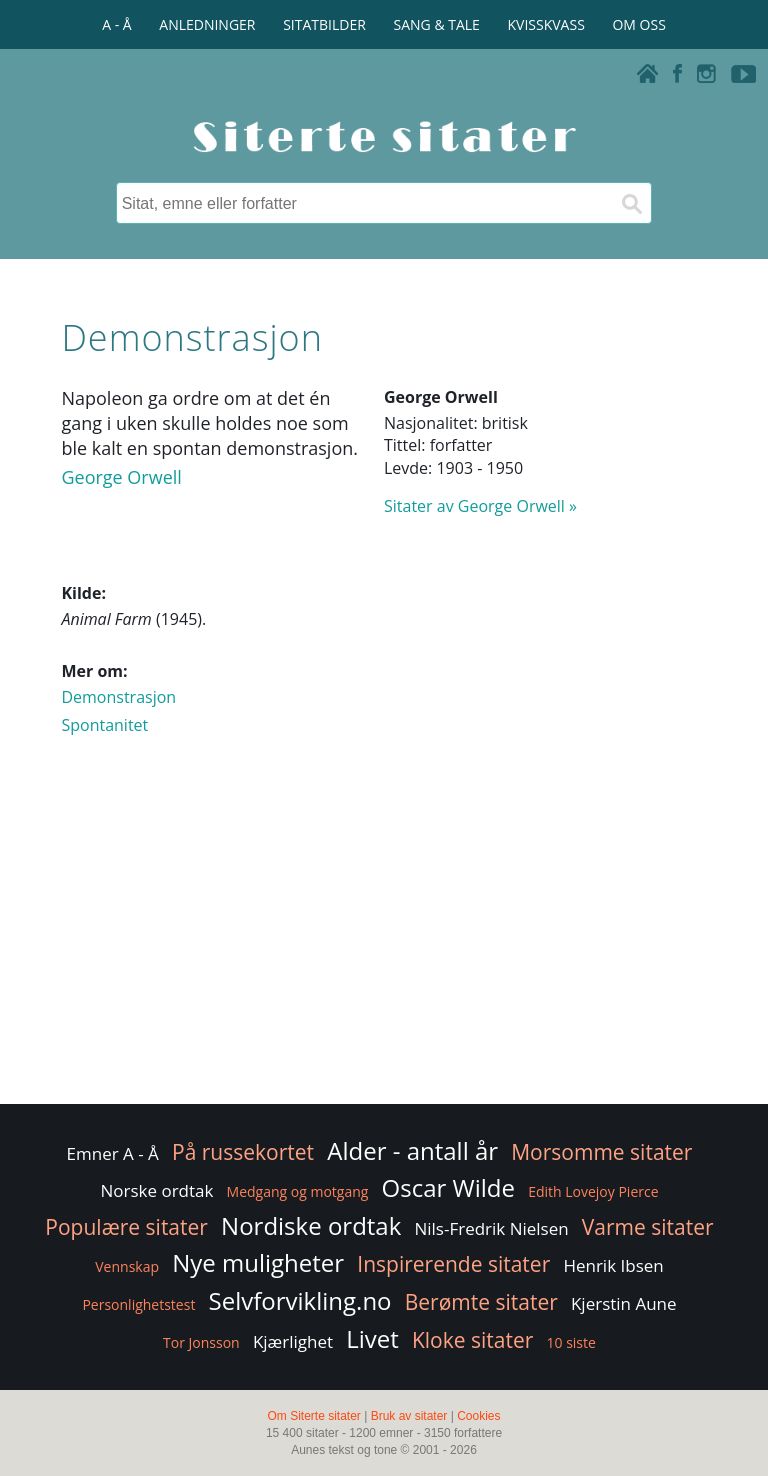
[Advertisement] (383, 940)
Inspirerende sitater (453, 1264)
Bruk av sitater (409, 1416)
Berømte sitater (481, 1302)
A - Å (116, 24)
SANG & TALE (437, 24)
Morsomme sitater (601, 1152)
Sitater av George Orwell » (480, 506)
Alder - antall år (412, 1150)
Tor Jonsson (201, 1342)
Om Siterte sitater (313, 1416)
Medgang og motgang (298, 1191)
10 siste (571, 1342)
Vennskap (127, 1266)
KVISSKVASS (546, 24)
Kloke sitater (472, 1340)
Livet (372, 1338)
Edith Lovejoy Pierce (593, 1191)
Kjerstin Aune (624, 1303)
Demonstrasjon (118, 697)
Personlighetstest (138, 1304)
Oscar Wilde (448, 1187)
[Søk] (631, 203)
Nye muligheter (258, 1262)
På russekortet (243, 1152)
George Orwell (121, 477)
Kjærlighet (293, 1341)
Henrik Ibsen (613, 1265)
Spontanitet (104, 725)
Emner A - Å (113, 1153)
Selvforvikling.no (300, 1300)
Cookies (478, 1416)
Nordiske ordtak (311, 1225)
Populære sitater (126, 1227)
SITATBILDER (324, 24)
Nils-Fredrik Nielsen (491, 1228)
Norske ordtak (156, 1190)
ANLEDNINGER (207, 24)
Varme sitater (648, 1227)
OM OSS (638, 24)
